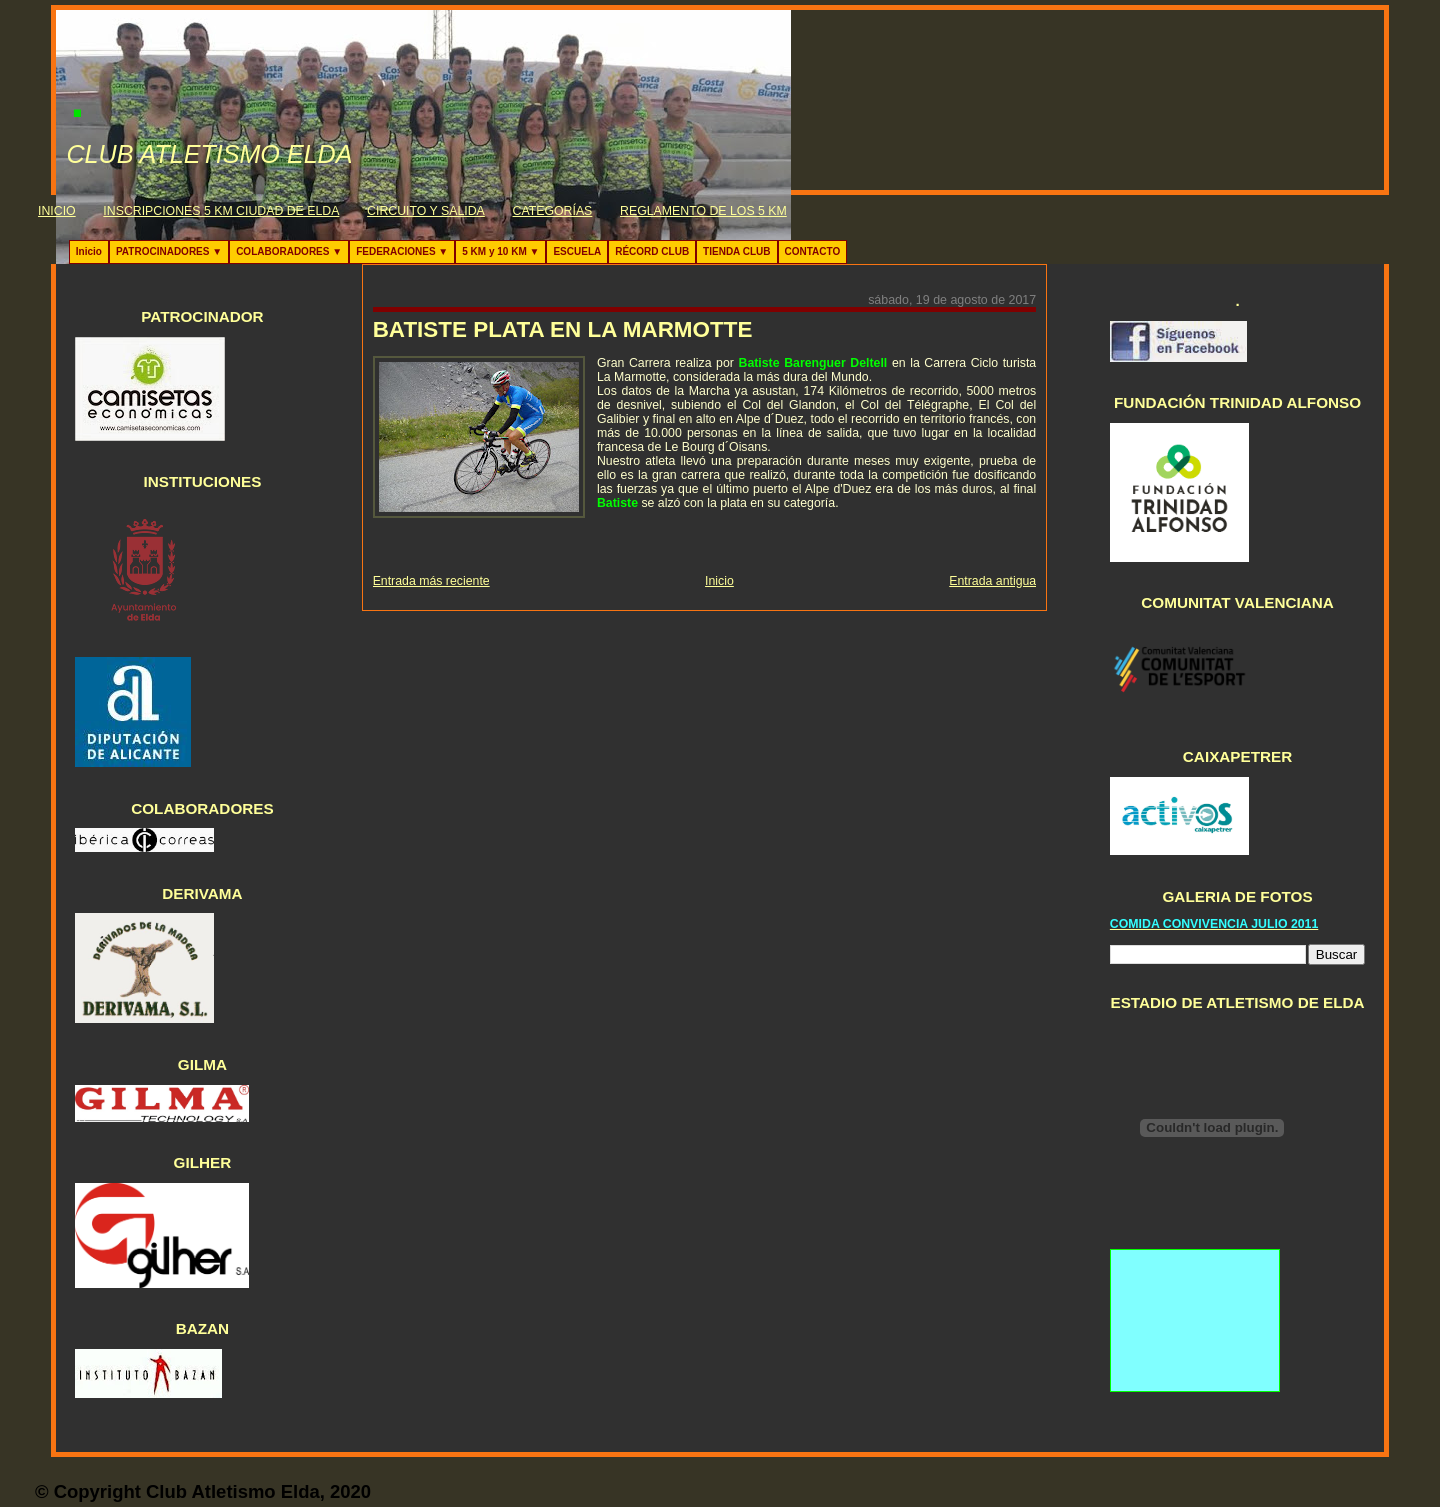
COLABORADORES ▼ (289, 251)
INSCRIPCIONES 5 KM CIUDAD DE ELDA (221, 211)
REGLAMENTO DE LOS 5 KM (703, 211)
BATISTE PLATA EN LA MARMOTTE (563, 329)
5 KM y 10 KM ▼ (500, 251)
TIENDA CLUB (736, 251)
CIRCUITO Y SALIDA (426, 211)
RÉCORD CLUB (652, 251)
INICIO (57, 211)
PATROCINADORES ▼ (169, 251)
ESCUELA (577, 251)
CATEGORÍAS (553, 211)
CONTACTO (813, 251)
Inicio (89, 251)
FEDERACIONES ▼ (402, 251)
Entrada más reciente (431, 581)
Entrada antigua (992, 581)
